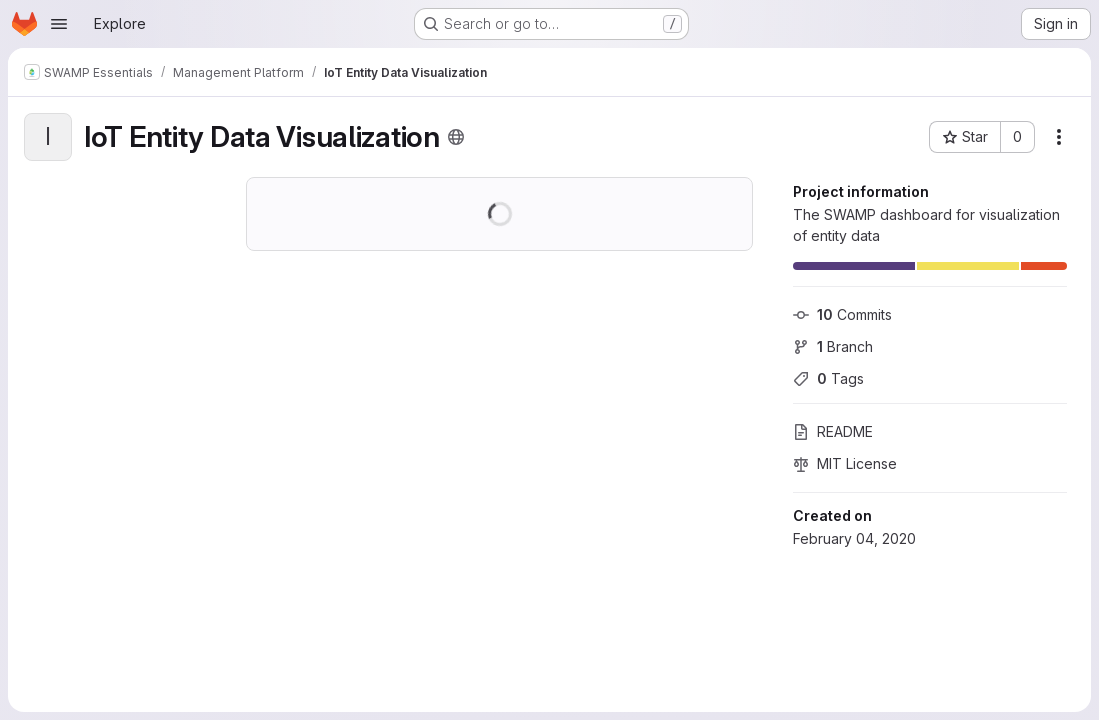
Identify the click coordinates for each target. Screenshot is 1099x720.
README (833, 431)
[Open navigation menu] (59, 24)
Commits (842, 314)
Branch (833, 346)
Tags (828, 378)
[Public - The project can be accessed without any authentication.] (456, 137)
